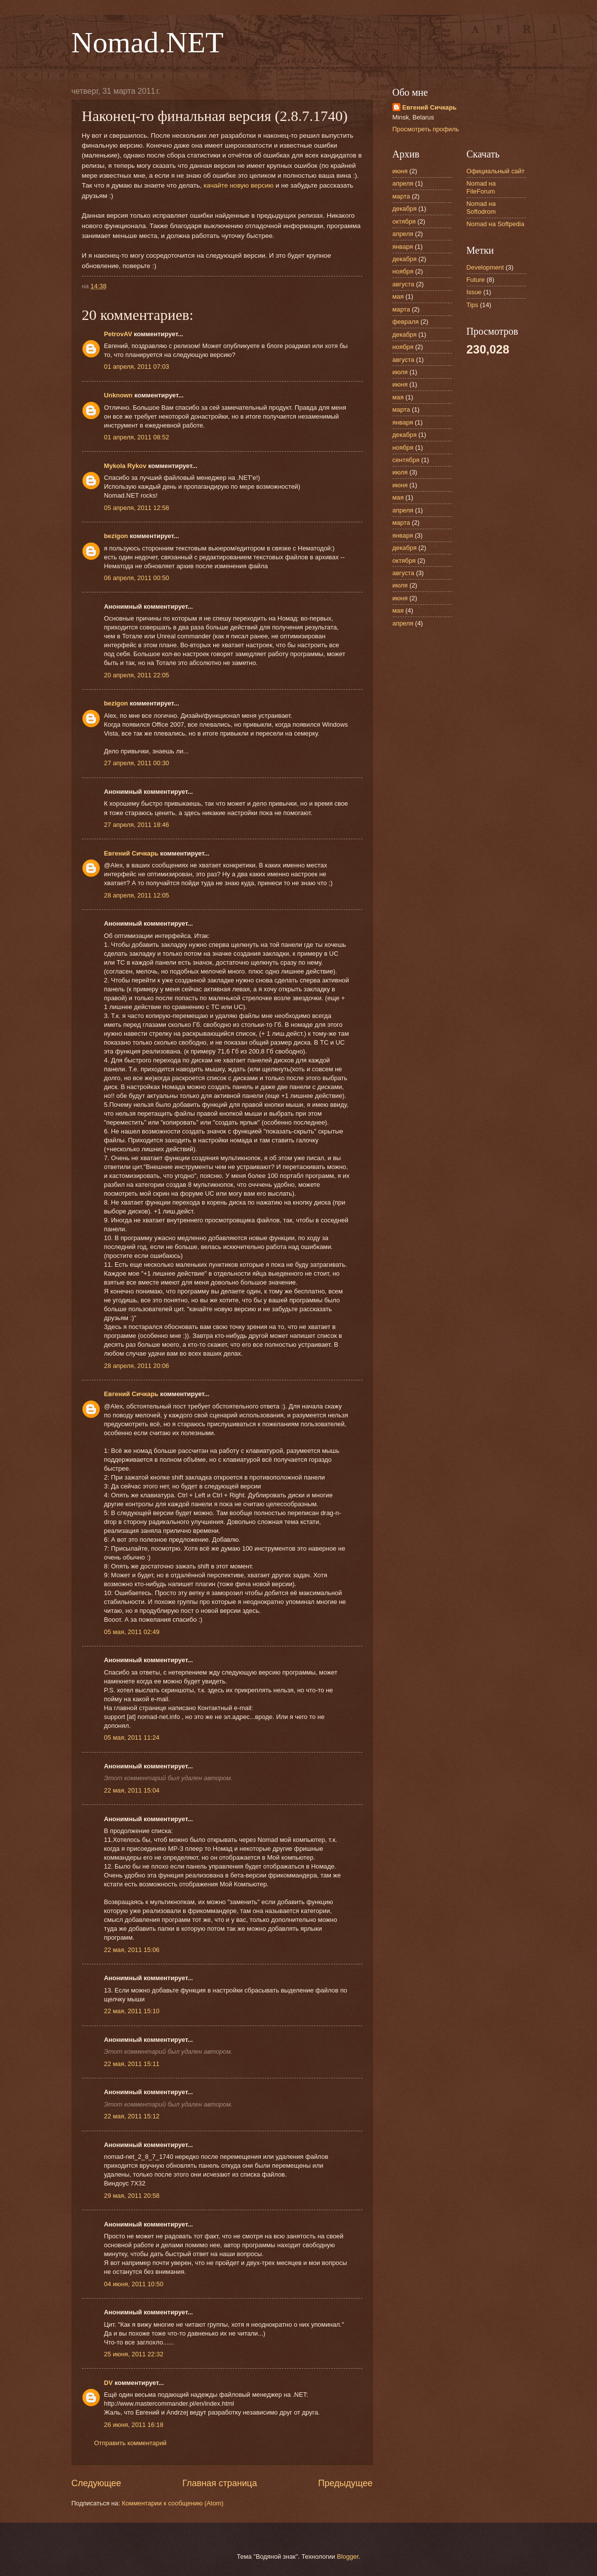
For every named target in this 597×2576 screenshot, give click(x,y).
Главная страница (219, 2483)
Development (485, 267)
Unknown (118, 395)
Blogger (347, 2556)
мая (398, 296)
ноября (403, 271)
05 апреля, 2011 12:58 (136, 507)
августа (403, 284)
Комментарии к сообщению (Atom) (173, 2503)
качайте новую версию (238, 185)
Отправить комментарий (130, 2443)
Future (476, 279)
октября (404, 221)
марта (401, 196)
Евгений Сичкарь (131, 853)
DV (108, 2382)
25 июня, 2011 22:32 (133, 2354)
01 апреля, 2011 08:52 (136, 437)
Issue (474, 292)
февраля (406, 321)
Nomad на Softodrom (481, 207)
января (403, 246)
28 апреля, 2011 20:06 (136, 1365)
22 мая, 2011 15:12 (131, 2116)
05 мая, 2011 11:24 (131, 1737)
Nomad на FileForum (481, 187)
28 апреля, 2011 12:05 (136, 895)
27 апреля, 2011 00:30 (136, 763)
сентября (406, 460)
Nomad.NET (148, 42)
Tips (472, 305)
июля (400, 372)
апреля (403, 183)
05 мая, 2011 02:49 (131, 1632)
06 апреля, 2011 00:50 (136, 578)
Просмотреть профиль (426, 129)
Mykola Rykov (125, 465)
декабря (405, 208)
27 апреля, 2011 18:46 (136, 824)
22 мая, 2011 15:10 (131, 2011)
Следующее (96, 2483)
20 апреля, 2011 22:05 (136, 675)
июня (400, 171)
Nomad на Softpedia (495, 224)
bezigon (116, 536)
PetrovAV (118, 334)
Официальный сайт (496, 171)
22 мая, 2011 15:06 (131, 1949)
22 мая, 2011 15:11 (131, 2064)
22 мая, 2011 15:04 (131, 1790)
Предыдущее (345, 2483)
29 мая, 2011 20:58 (131, 2195)
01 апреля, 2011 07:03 (136, 366)
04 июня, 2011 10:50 (133, 2284)
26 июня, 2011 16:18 (133, 2424)
